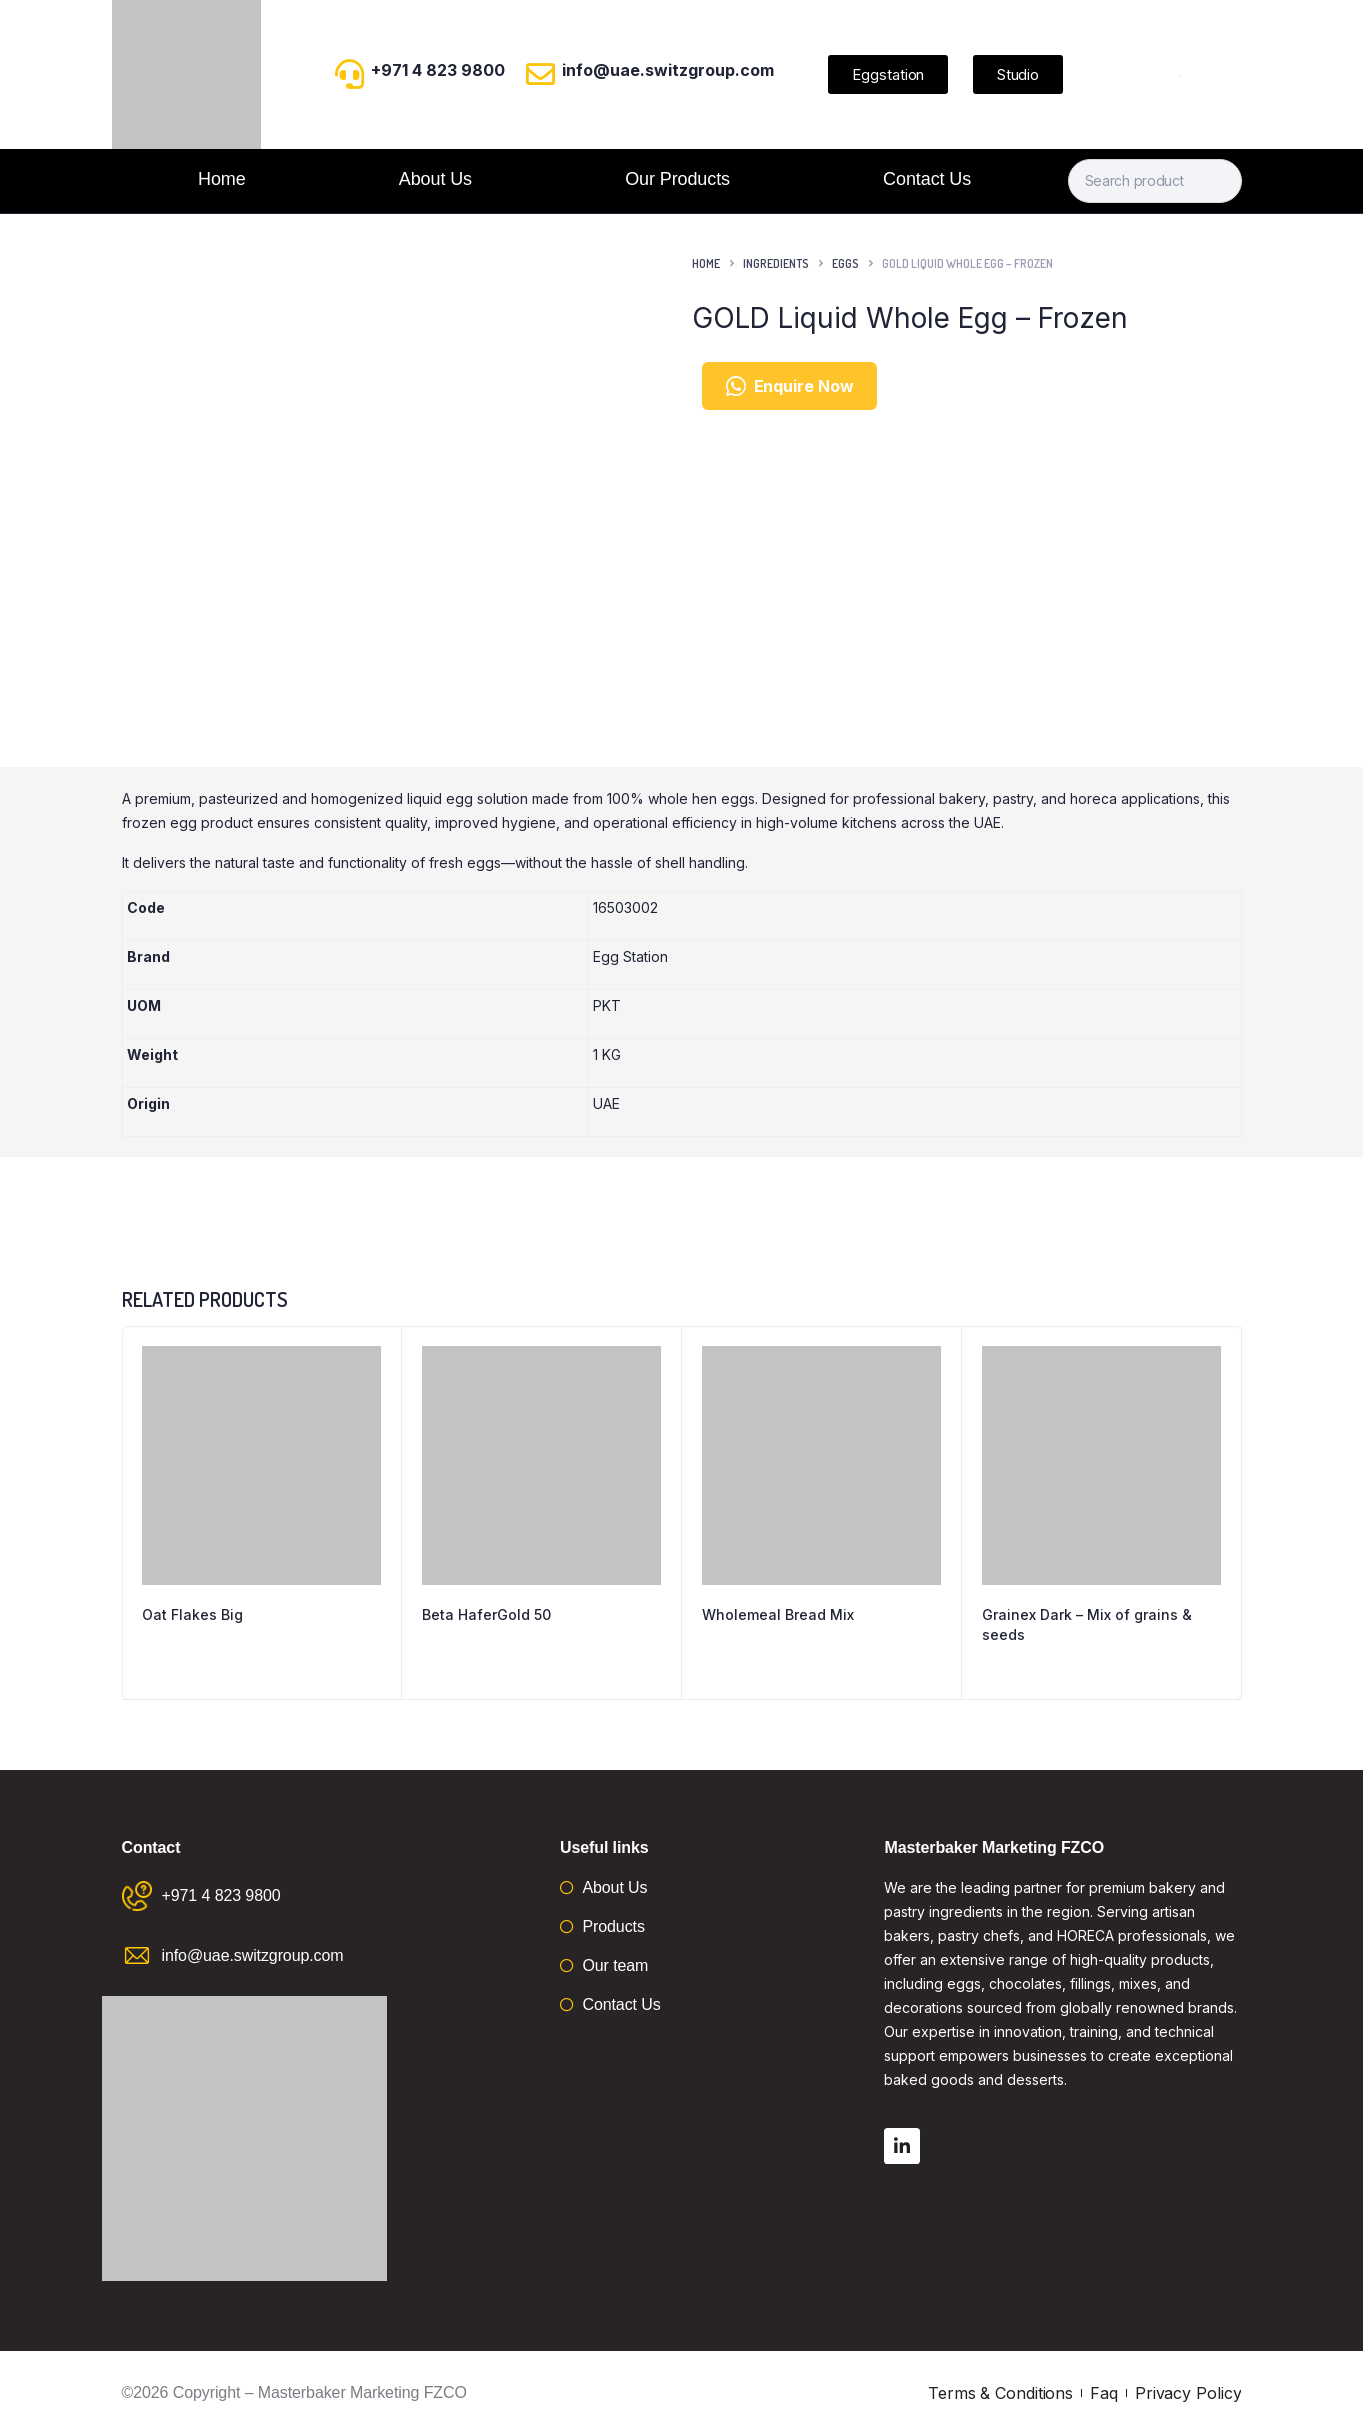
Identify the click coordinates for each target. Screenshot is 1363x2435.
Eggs (845, 263)
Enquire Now (790, 386)
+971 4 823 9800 (438, 70)
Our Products (677, 179)
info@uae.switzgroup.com (668, 70)
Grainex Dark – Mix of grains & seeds (1087, 1624)
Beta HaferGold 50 (486, 1614)
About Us (435, 179)
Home (222, 179)
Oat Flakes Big (192, 1614)
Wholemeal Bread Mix (778, 1614)
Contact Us (927, 179)
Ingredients (776, 263)
